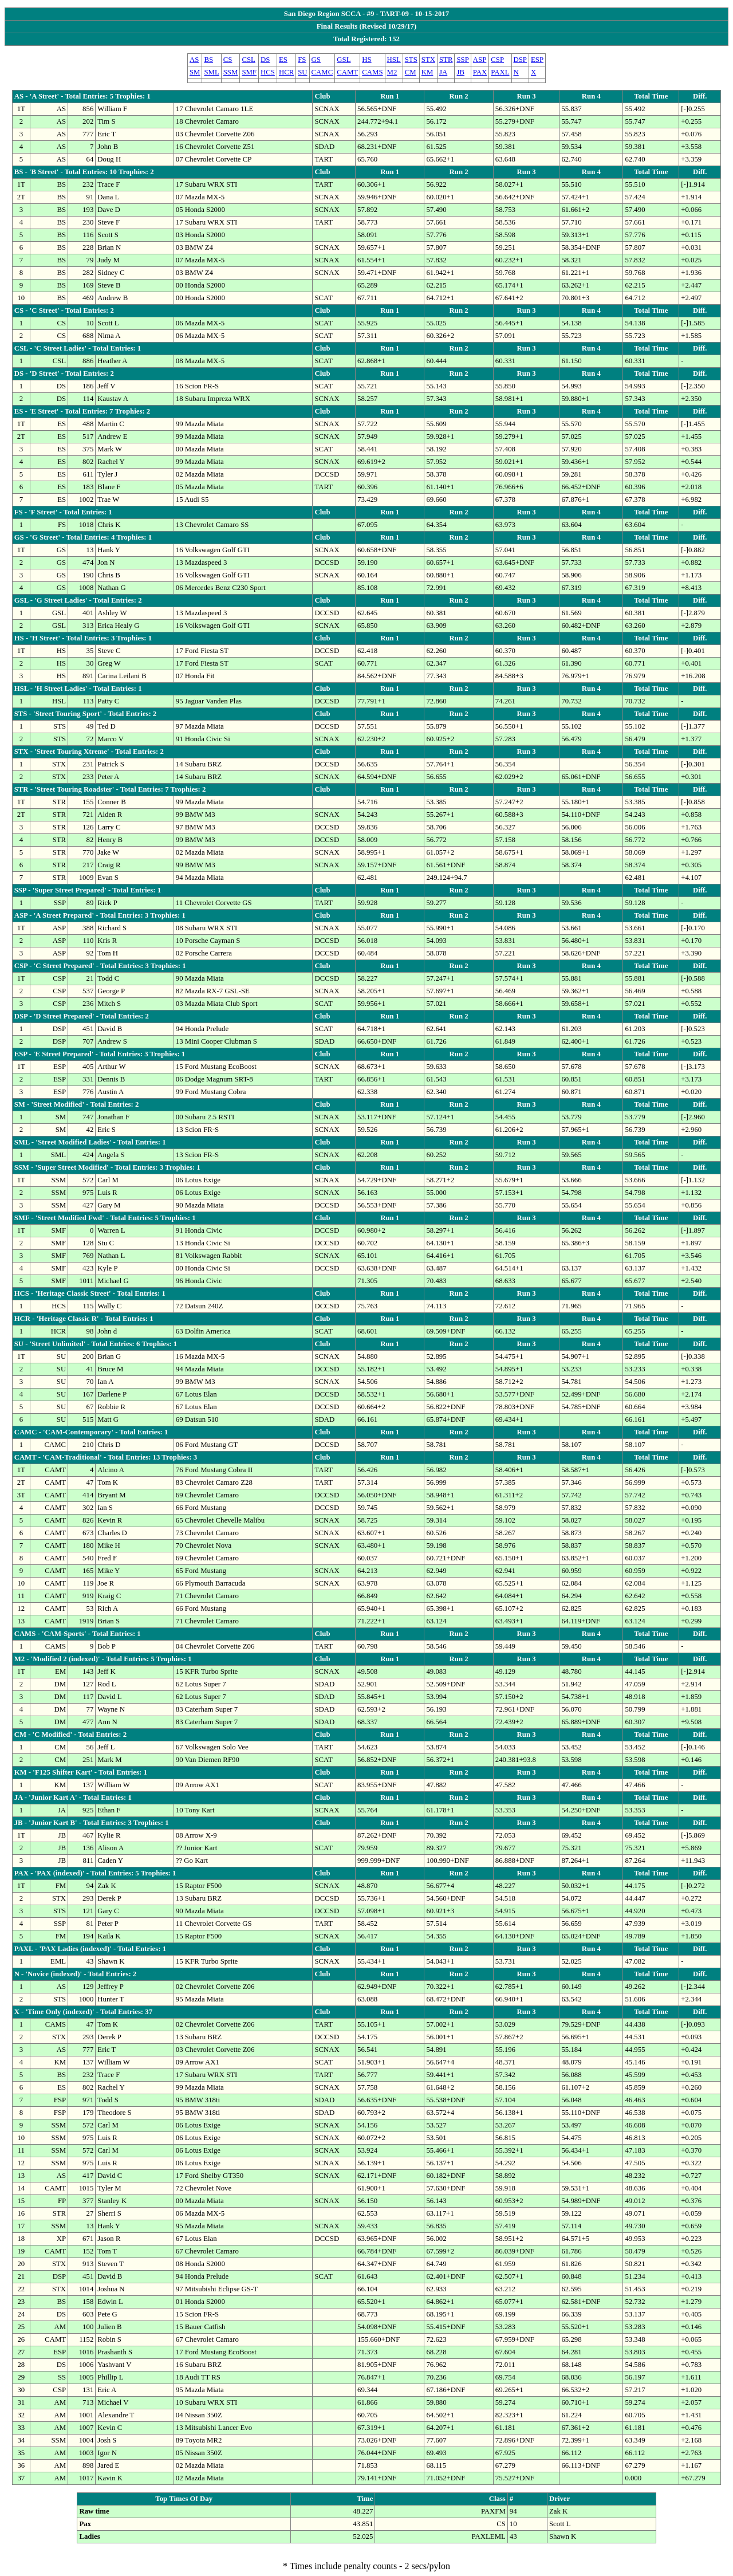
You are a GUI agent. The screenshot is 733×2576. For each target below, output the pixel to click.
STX (428, 60)
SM (195, 72)
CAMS (372, 72)
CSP (497, 60)
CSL (248, 60)
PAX (480, 72)
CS (227, 60)
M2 (392, 72)
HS (366, 60)
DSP (520, 60)
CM (410, 72)
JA (443, 72)
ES (283, 60)
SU (302, 72)
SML (211, 72)
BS (208, 60)
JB (460, 72)
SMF (249, 72)
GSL (343, 60)
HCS (268, 72)
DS (265, 60)
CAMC (322, 72)
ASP (479, 60)
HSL (394, 60)
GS (316, 60)
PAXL (500, 72)
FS (302, 60)
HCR (286, 72)
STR (445, 60)
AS (194, 60)
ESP (537, 60)
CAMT (347, 72)
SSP (462, 60)
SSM (230, 72)
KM (427, 72)
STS (411, 60)
